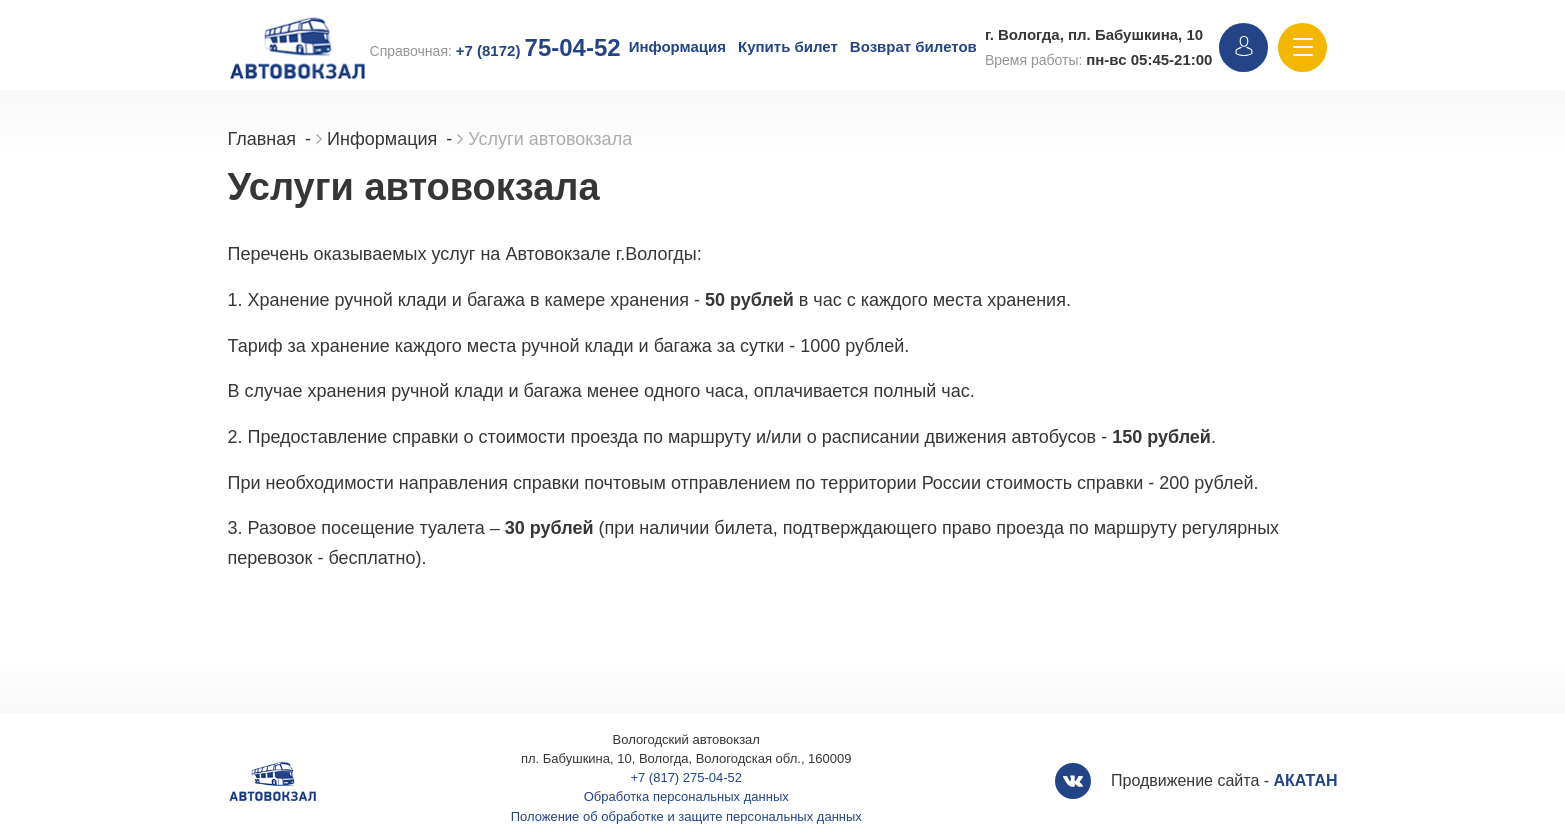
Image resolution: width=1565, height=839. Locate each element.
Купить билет (788, 46)
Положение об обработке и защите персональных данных (686, 816)
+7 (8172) (538, 50)
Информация (677, 46)
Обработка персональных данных (686, 796)
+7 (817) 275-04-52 (686, 777)
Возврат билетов (913, 46)
